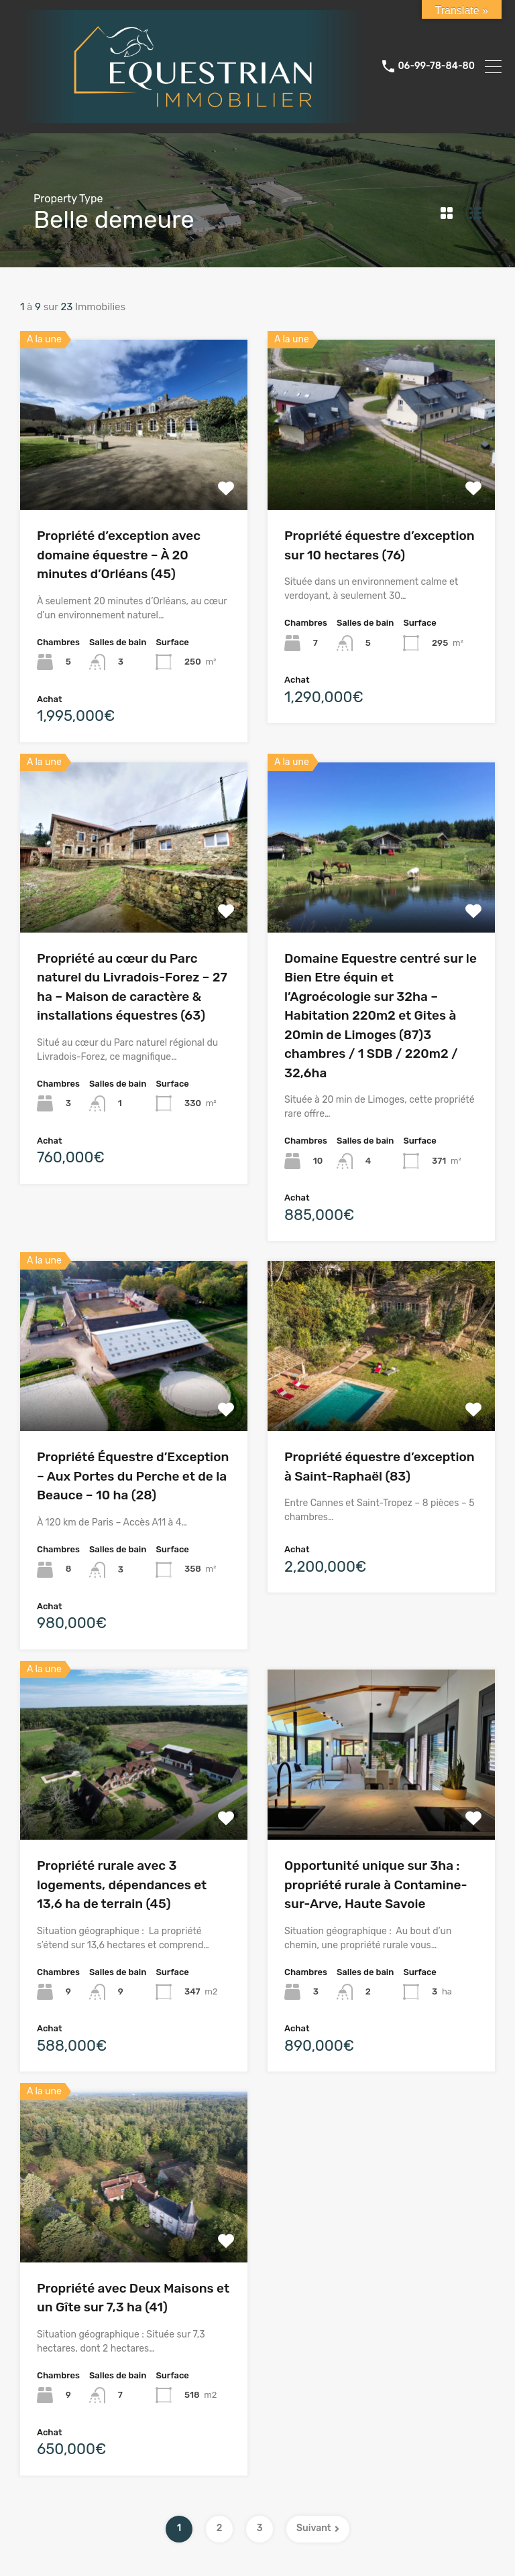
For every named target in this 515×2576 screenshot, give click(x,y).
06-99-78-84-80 (436, 66)
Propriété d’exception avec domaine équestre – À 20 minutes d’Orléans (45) (119, 555)
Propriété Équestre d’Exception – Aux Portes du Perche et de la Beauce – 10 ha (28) (133, 1476)
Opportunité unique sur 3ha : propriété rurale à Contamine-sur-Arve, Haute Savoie (375, 1884)
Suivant (317, 2528)
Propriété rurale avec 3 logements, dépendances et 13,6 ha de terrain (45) (122, 1884)
